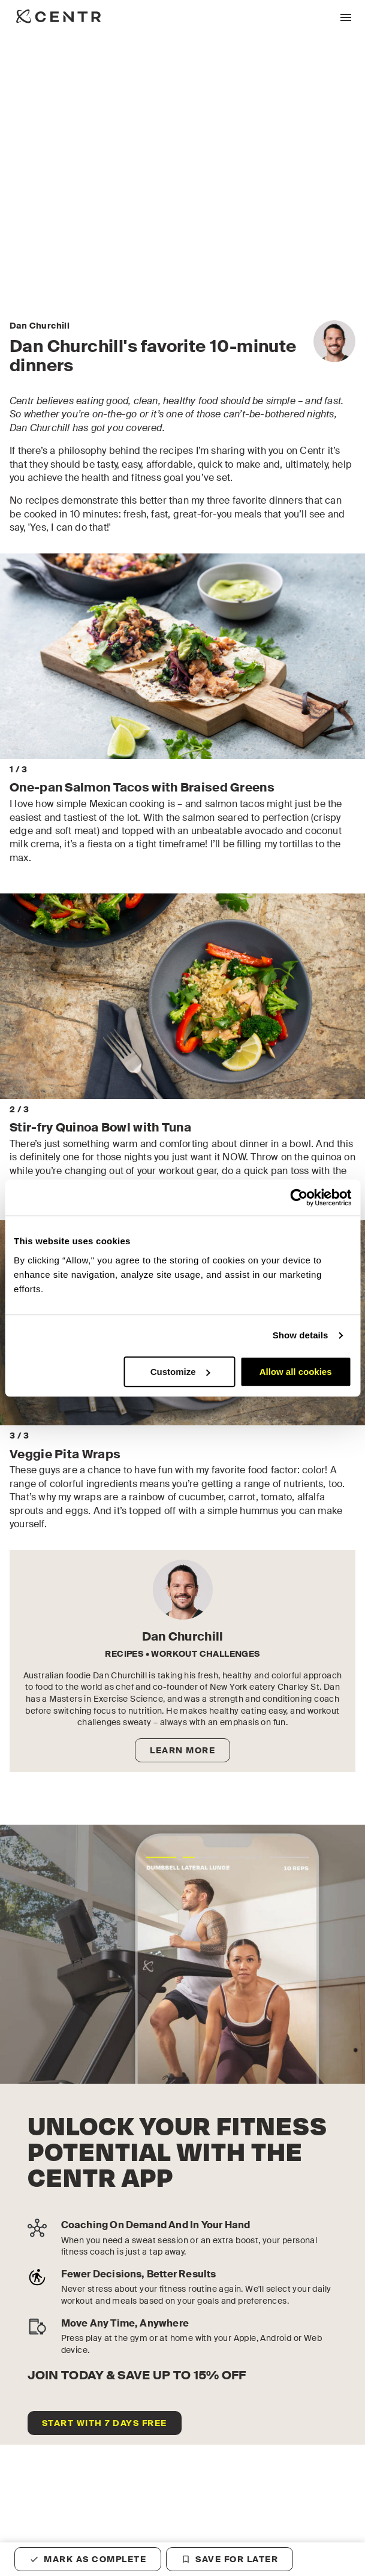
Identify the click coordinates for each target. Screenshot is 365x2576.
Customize (180, 1372)
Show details (300, 1335)
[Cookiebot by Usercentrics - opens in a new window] (298, 1197)
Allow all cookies (296, 1372)
